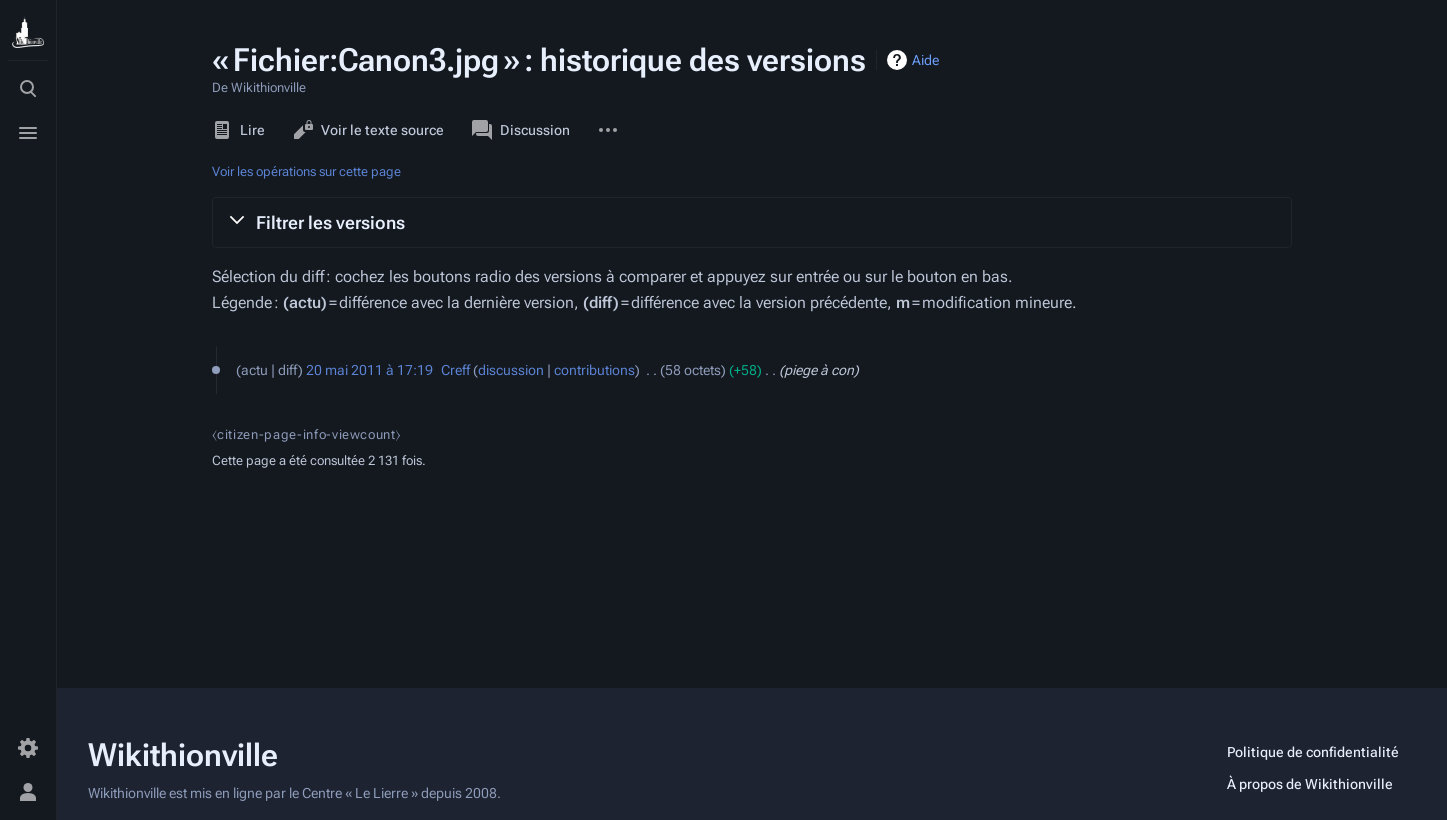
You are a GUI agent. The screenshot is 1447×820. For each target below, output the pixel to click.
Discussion (521, 130)
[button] (752, 222)
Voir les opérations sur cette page (306, 171)
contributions (594, 370)
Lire (238, 130)
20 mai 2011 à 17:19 (369, 370)
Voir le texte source (368, 130)
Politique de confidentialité (1313, 752)
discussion (511, 370)
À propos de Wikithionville (1310, 784)
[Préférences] (28, 748)
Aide (925, 60)
